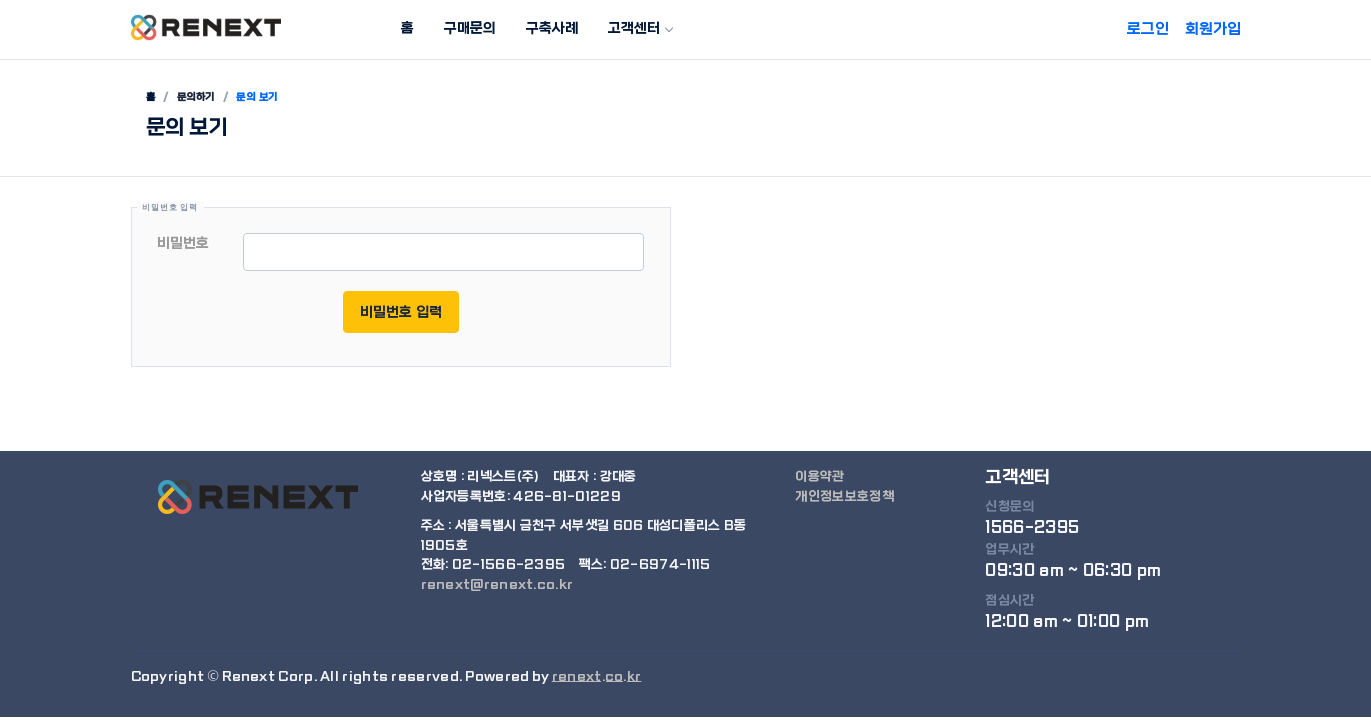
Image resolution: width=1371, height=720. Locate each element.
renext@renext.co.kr (497, 584)
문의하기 (196, 97)
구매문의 (470, 28)
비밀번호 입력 (401, 312)
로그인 (1148, 29)
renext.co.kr (597, 676)
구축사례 (552, 28)
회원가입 (1213, 29)
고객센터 (634, 28)
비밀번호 (183, 243)
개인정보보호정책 (844, 496)
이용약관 (819, 476)
